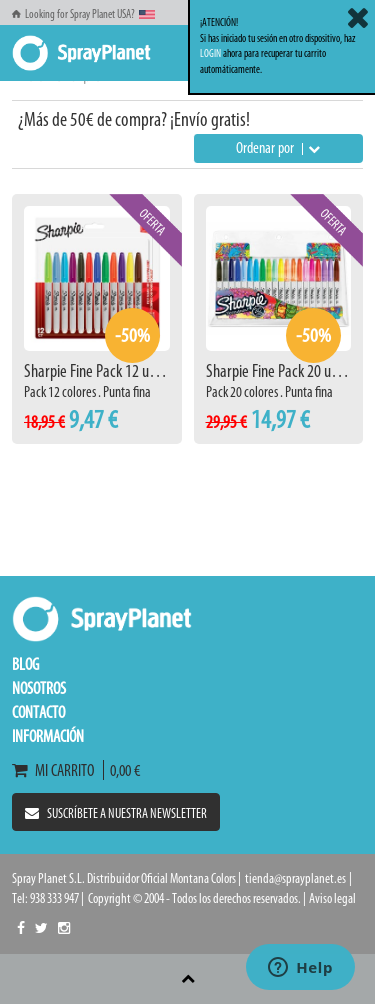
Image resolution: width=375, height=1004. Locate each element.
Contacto (38, 712)
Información (48, 736)
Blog (25, 664)
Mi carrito (57, 770)
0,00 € (122, 770)
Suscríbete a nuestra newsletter (116, 813)
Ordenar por (278, 147)
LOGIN (210, 53)
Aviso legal (332, 898)
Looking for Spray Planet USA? (83, 14)
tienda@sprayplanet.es (295, 878)
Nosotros (39, 688)
